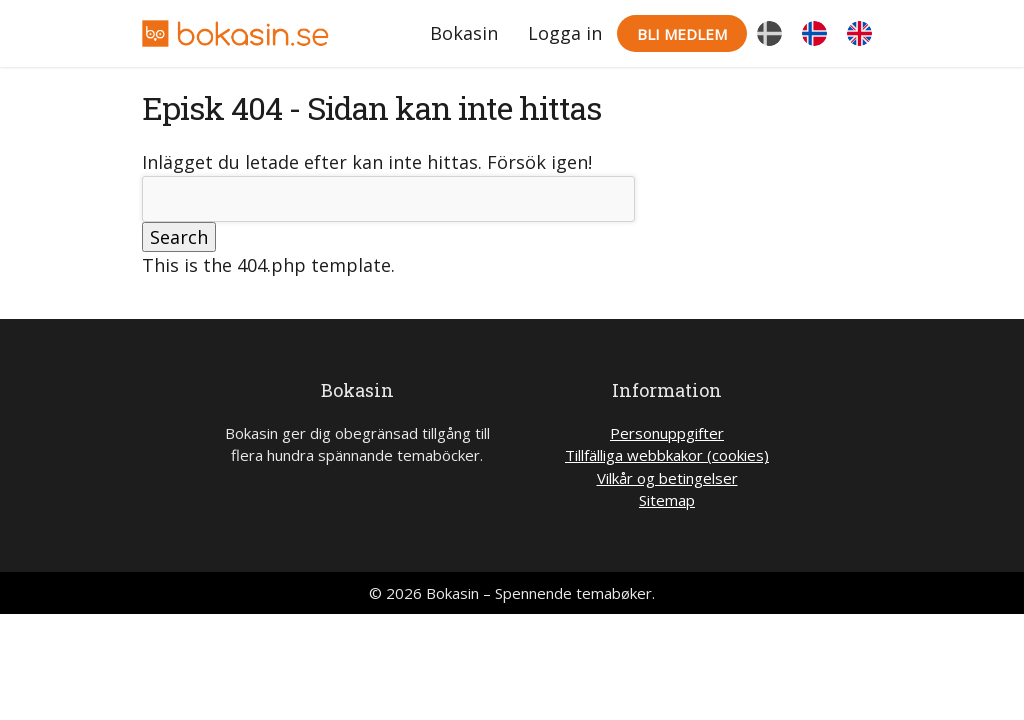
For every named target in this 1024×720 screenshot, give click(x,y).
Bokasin (464, 33)
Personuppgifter (667, 433)
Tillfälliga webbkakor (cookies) (667, 455)
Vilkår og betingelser (667, 478)
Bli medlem (682, 34)
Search (179, 237)
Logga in (565, 33)
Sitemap (667, 500)
